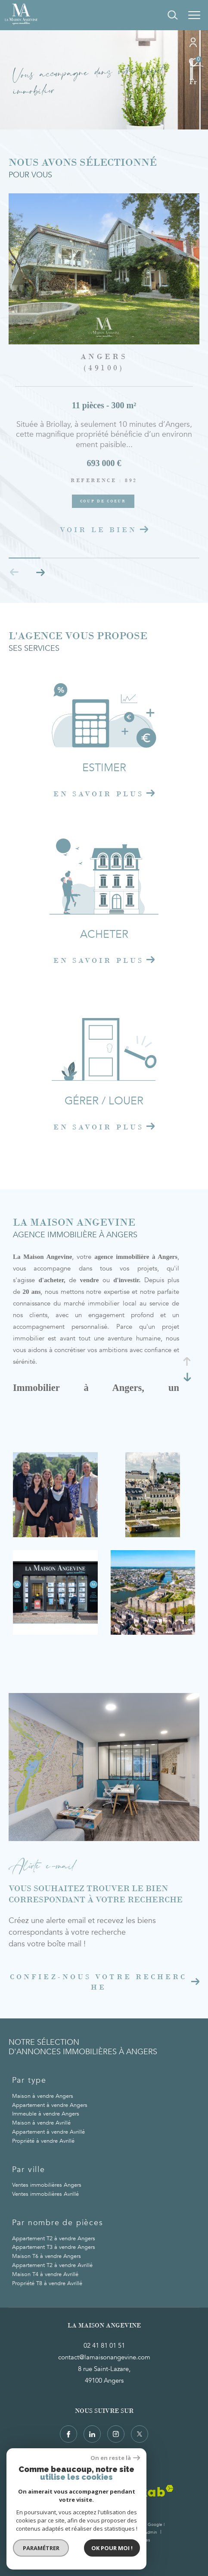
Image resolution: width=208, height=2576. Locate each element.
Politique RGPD (112, 2540)
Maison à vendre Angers (42, 2096)
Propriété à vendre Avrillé (43, 2141)
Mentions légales (121, 2532)
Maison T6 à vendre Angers (46, 2256)
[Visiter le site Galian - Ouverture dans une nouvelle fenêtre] (49, 2493)
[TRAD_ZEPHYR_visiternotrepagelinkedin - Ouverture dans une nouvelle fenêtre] (92, 2434)
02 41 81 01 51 (104, 2345)
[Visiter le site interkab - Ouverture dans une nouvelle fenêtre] (140, 2491)
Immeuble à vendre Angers (45, 2114)
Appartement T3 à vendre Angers (53, 2247)
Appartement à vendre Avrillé (48, 2132)
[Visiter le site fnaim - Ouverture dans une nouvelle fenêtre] (88, 2493)
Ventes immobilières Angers (46, 2185)
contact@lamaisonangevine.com (104, 2357)
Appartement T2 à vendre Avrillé (52, 2265)
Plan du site (58, 2532)
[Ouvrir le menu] (194, 15)
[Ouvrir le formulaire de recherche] (172, 15)
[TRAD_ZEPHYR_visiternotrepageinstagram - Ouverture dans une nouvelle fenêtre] (115, 2434)
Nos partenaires (75, 2540)
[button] (40, 572)
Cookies (142, 2540)
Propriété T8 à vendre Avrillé (47, 2283)
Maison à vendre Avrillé (41, 2123)
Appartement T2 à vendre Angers (53, 2238)
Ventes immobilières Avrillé (45, 2194)
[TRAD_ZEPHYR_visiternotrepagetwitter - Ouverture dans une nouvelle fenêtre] (139, 2434)
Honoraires (87, 2532)
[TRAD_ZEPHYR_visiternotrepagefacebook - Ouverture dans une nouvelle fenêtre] (68, 2434)
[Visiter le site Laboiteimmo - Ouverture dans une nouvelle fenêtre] (104, 2557)
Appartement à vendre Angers (49, 2105)
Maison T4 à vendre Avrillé (45, 2274)
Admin (151, 2532)
